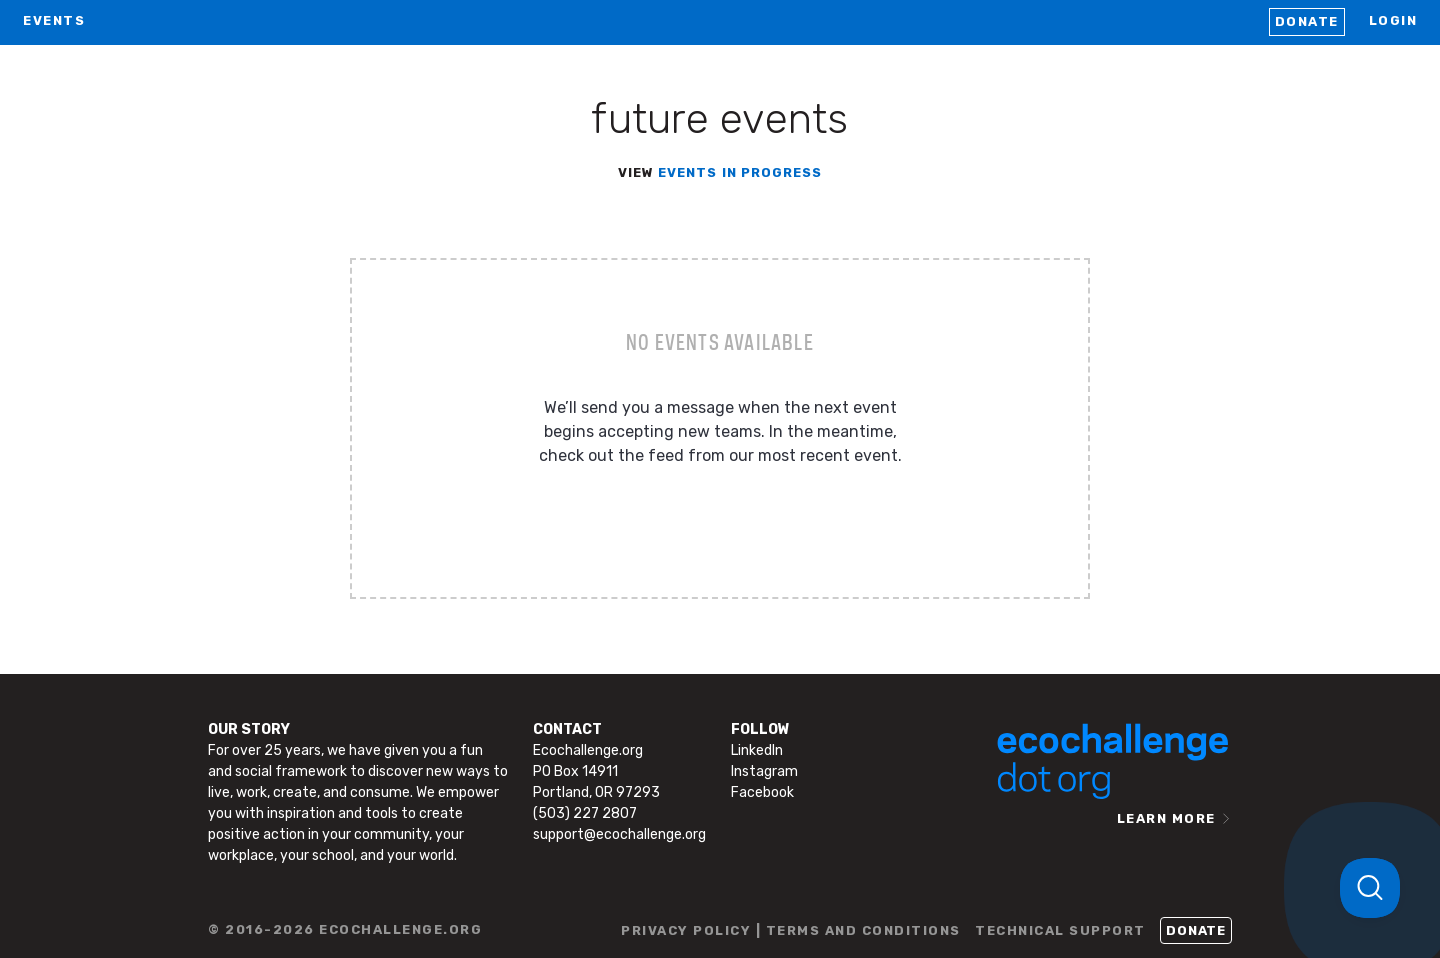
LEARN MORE (1166, 818)
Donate (1307, 21)
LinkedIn (757, 750)
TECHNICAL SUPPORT (1060, 930)
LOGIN (1393, 20)
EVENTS (54, 20)
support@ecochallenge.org (619, 834)
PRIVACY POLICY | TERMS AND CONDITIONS (791, 930)
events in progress (740, 172)
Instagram (764, 771)
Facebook (762, 792)
